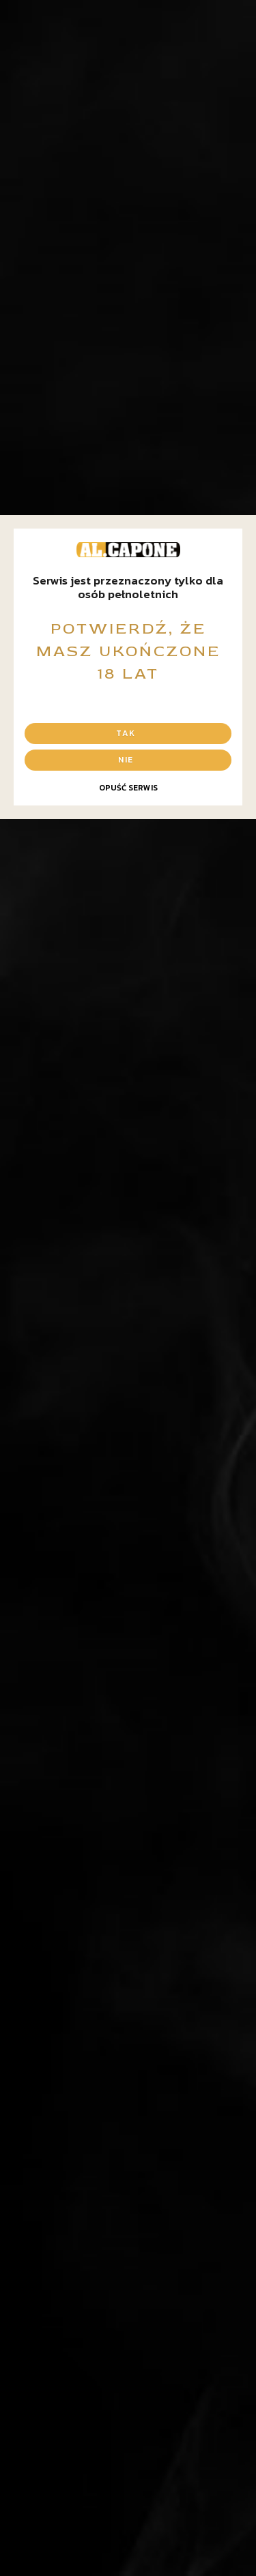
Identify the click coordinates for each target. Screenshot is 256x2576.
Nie (125, 760)
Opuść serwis (128, 788)
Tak (125, 733)
